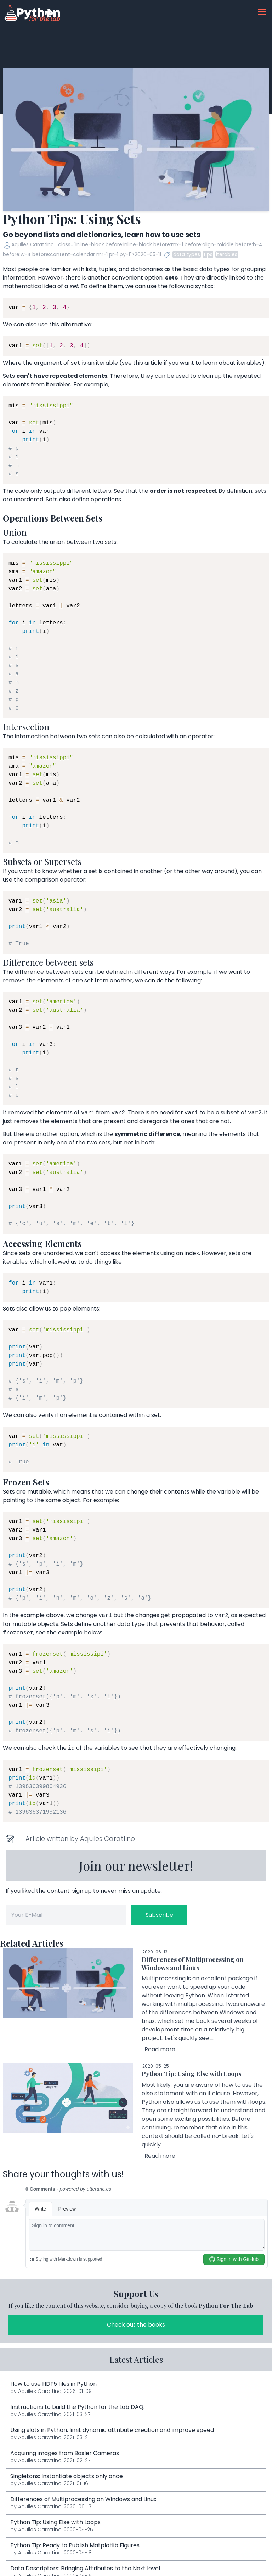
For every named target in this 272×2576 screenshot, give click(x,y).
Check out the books (136, 2325)
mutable (39, 1492)
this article (148, 363)
